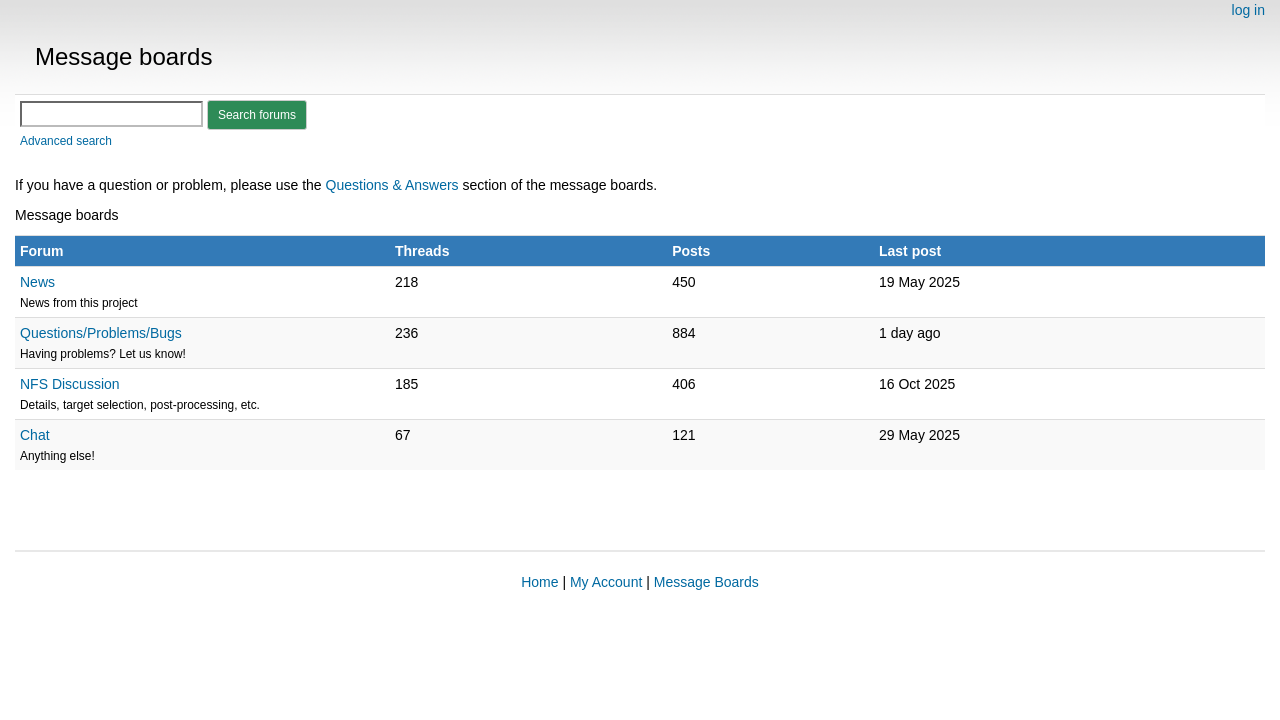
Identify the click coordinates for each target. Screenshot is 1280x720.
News (37, 282)
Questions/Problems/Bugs (101, 333)
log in (1248, 10)
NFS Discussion (70, 384)
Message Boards (706, 582)
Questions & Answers (394, 185)
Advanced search (66, 141)
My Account (606, 582)
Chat (35, 435)
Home (539, 582)
